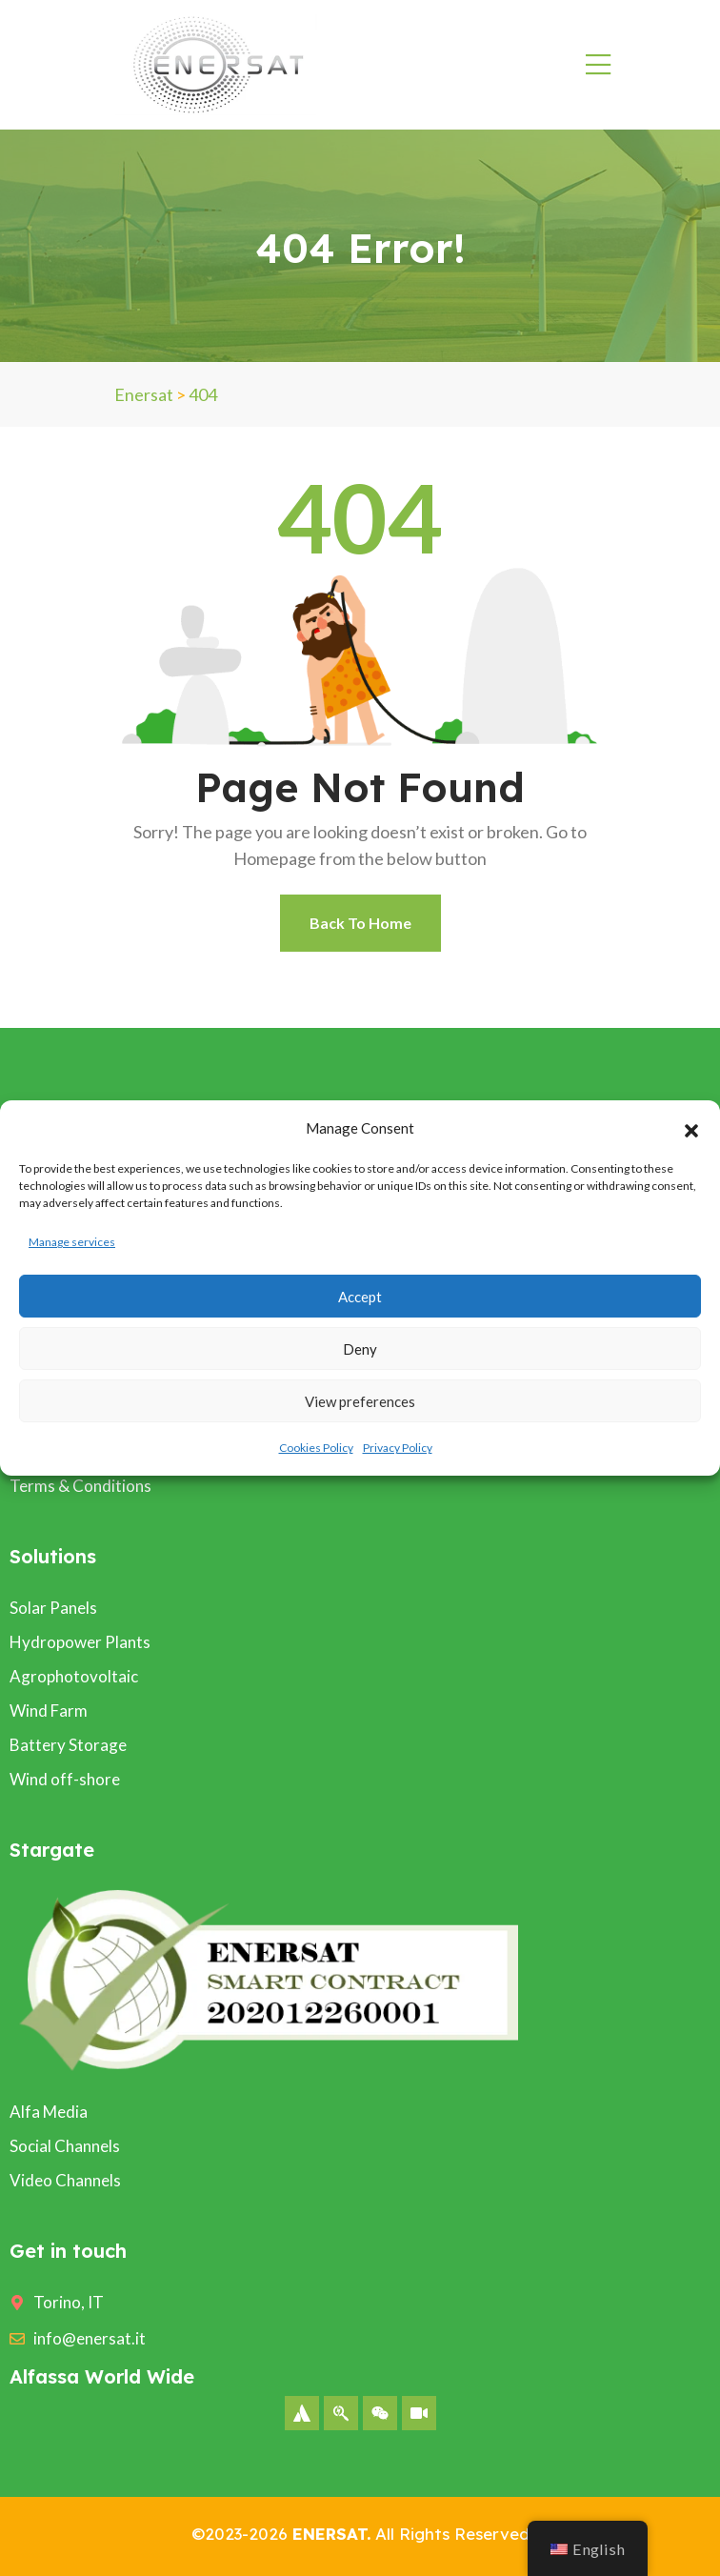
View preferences (360, 1401)
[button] (691, 1127)
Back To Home (360, 923)
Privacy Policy (397, 1447)
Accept (360, 1296)
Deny (360, 1349)
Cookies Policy (316, 1447)
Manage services (72, 1242)
